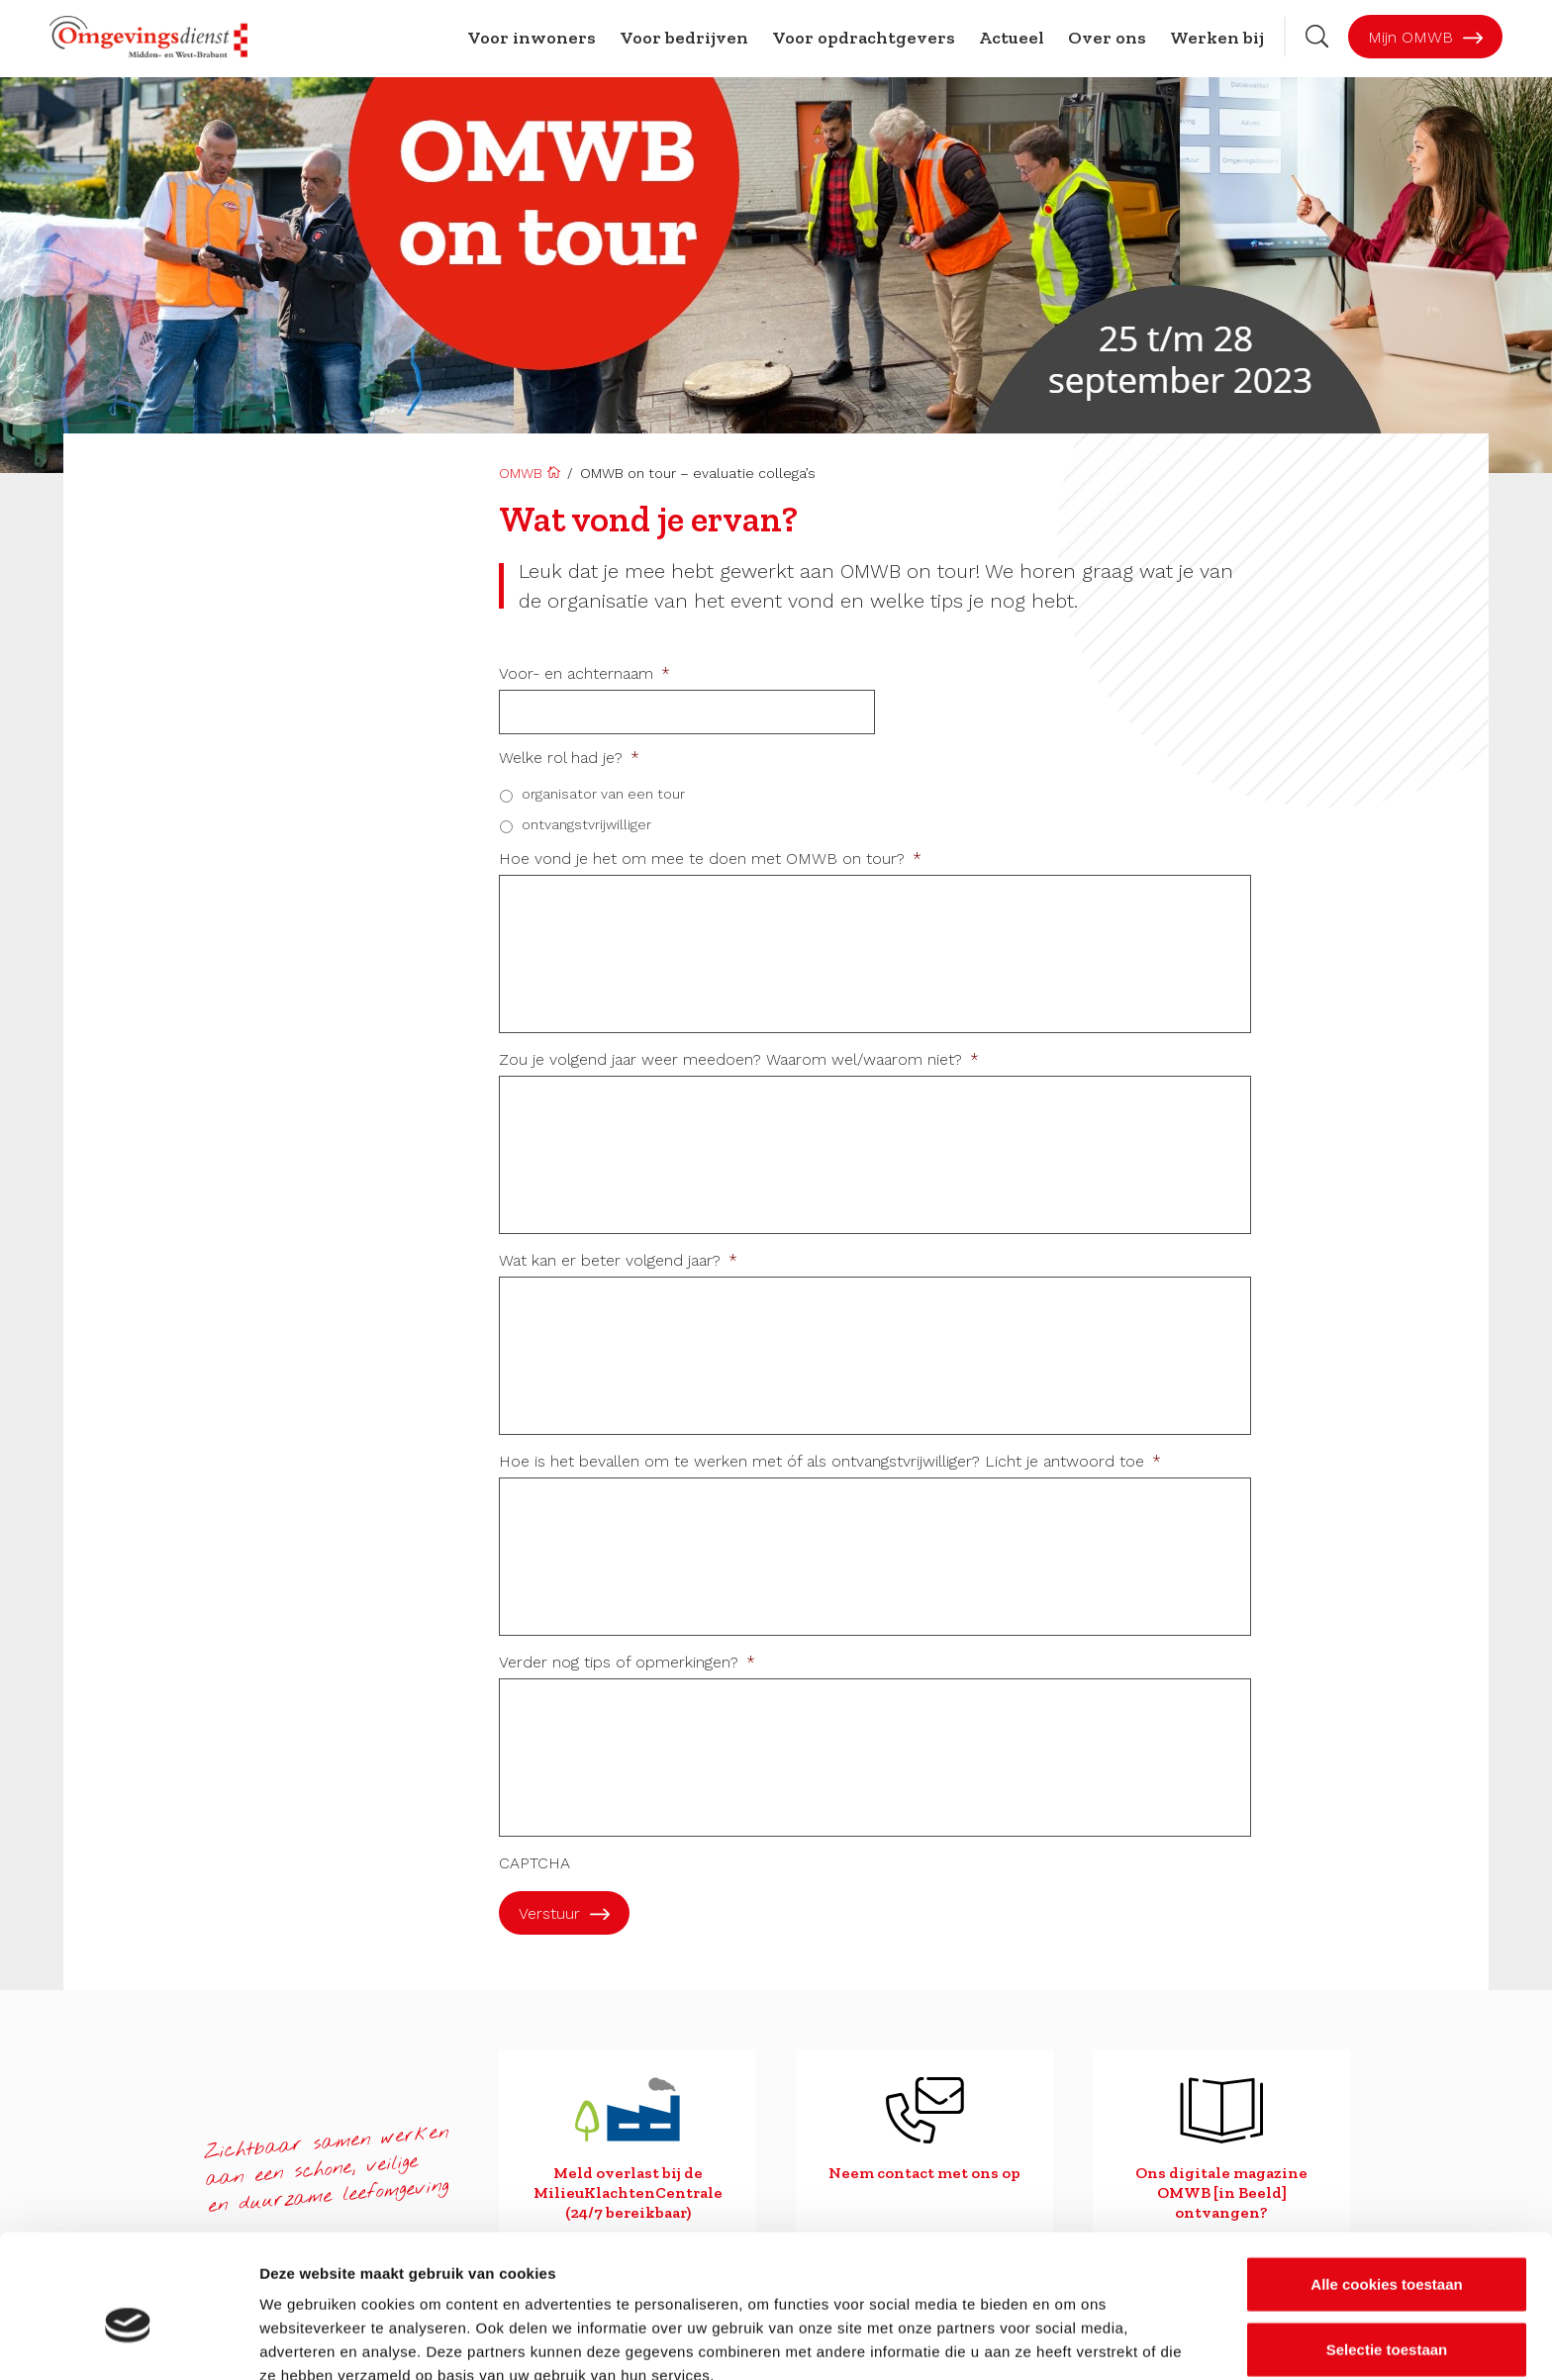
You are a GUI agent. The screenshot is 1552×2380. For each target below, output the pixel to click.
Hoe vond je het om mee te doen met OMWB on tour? (710, 859)
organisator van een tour (603, 794)
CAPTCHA (534, 1863)
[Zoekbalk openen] (1317, 36)
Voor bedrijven (684, 37)
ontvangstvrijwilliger (586, 824)
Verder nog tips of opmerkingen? (627, 1662)
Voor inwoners (531, 37)
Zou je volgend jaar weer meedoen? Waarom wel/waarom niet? (739, 1060)
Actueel (1011, 37)
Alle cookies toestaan (1386, 2185)
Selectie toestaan (1387, 2250)
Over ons (1107, 37)
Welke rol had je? (569, 758)
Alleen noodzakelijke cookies (1387, 2315)
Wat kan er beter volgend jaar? (618, 1261)
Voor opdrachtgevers (863, 37)
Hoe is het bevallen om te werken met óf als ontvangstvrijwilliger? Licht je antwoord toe (830, 1462)
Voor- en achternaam (584, 674)
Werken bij (1217, 37)
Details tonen (1069, 2340)
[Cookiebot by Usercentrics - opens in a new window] (128, 2341)
